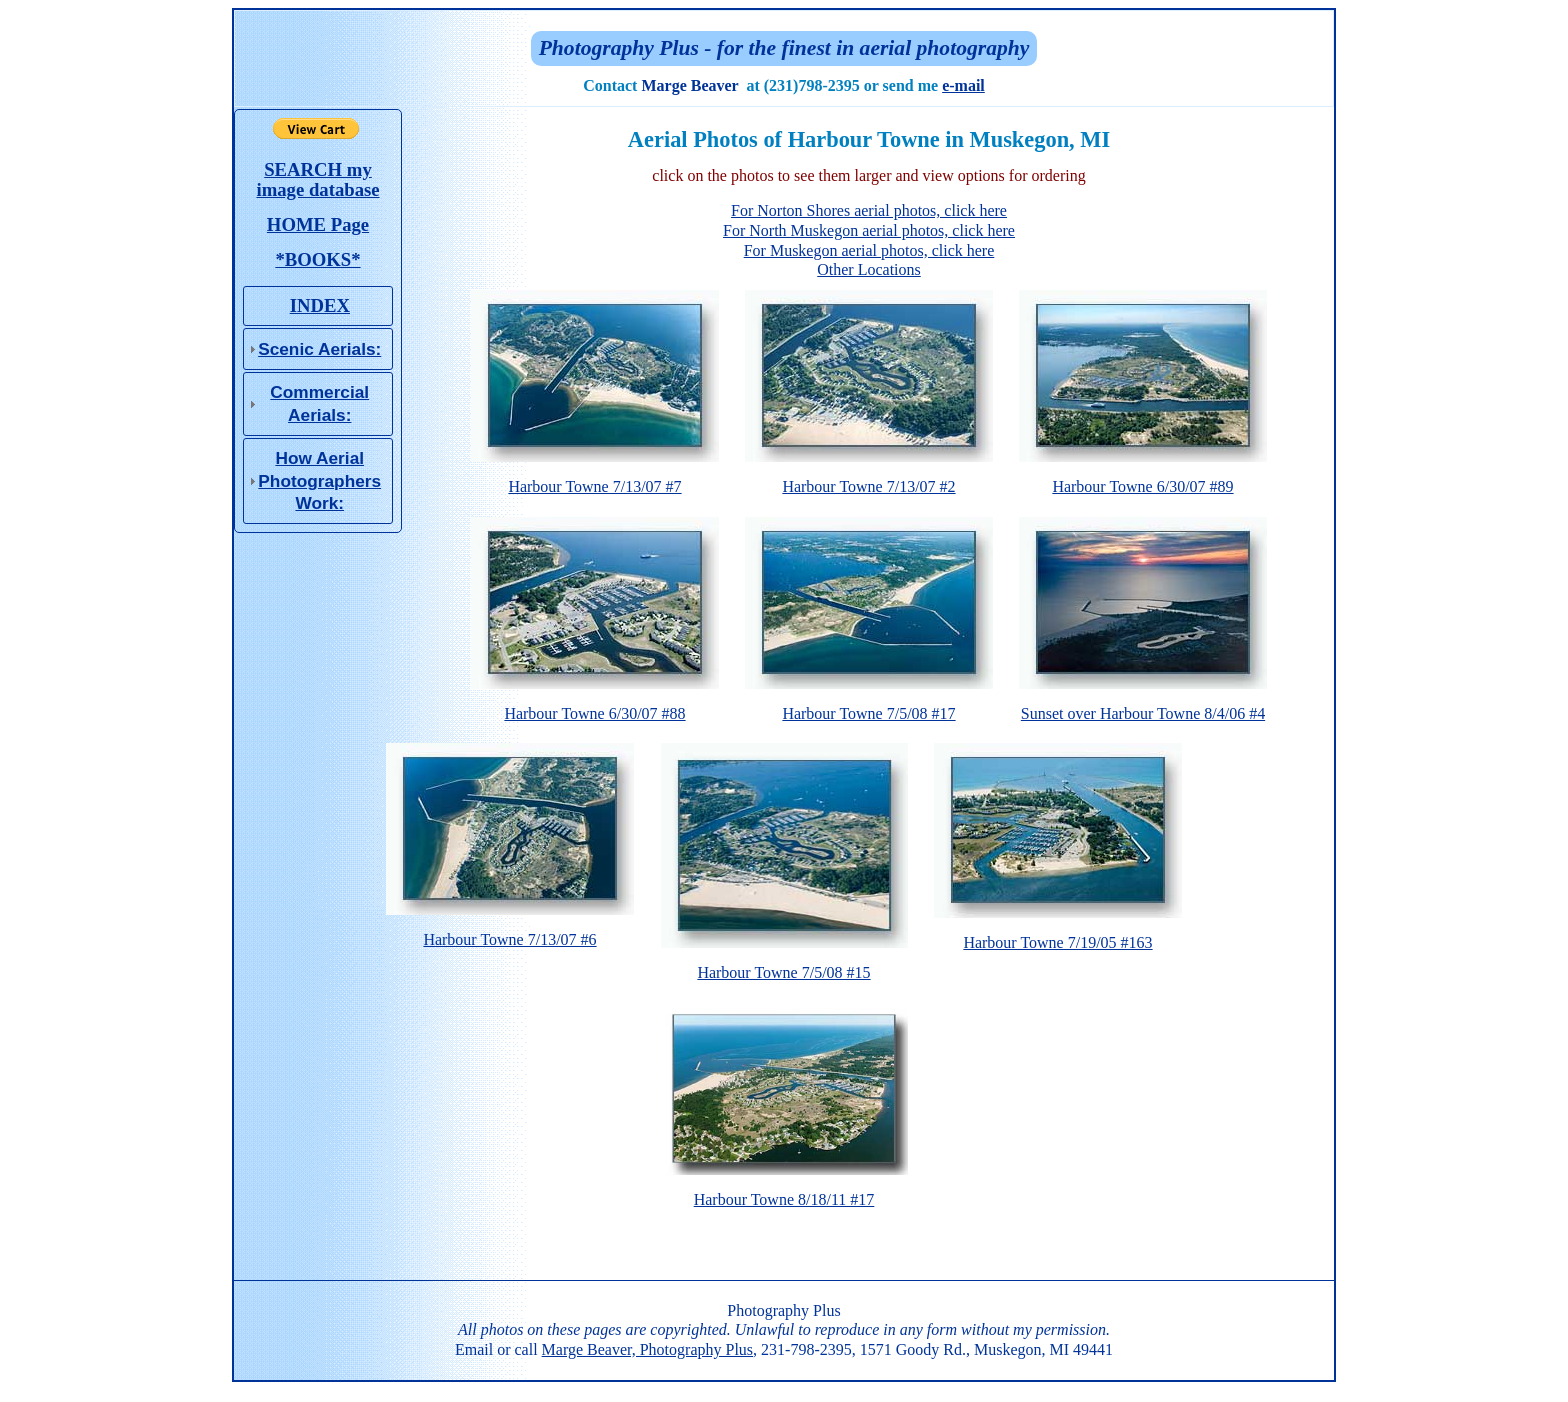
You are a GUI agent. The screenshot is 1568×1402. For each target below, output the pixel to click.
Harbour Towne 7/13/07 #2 (869, 479)
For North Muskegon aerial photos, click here (869, 230)
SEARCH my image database (317, 179)
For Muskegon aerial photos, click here (869, 250)
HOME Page (318, 224)
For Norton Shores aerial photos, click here (869, 210)
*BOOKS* (317, 259)
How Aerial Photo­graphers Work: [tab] (312, 480)
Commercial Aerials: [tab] (306, 403)
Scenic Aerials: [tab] (312, 349)
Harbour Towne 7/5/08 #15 (784, 965)
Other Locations (869, 269)
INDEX (320, 305)
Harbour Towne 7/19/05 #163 (1058, 935)
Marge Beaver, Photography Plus (647, 1349)
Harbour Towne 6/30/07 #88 (595, 706)
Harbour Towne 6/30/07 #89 (1143, 479)
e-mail (963, 85)
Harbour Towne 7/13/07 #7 (595, 479)
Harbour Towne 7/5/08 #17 (869, 706)
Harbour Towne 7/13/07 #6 (510, 932)
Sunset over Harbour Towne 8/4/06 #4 (1143, 706)
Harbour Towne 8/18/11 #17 (784, 1192)
